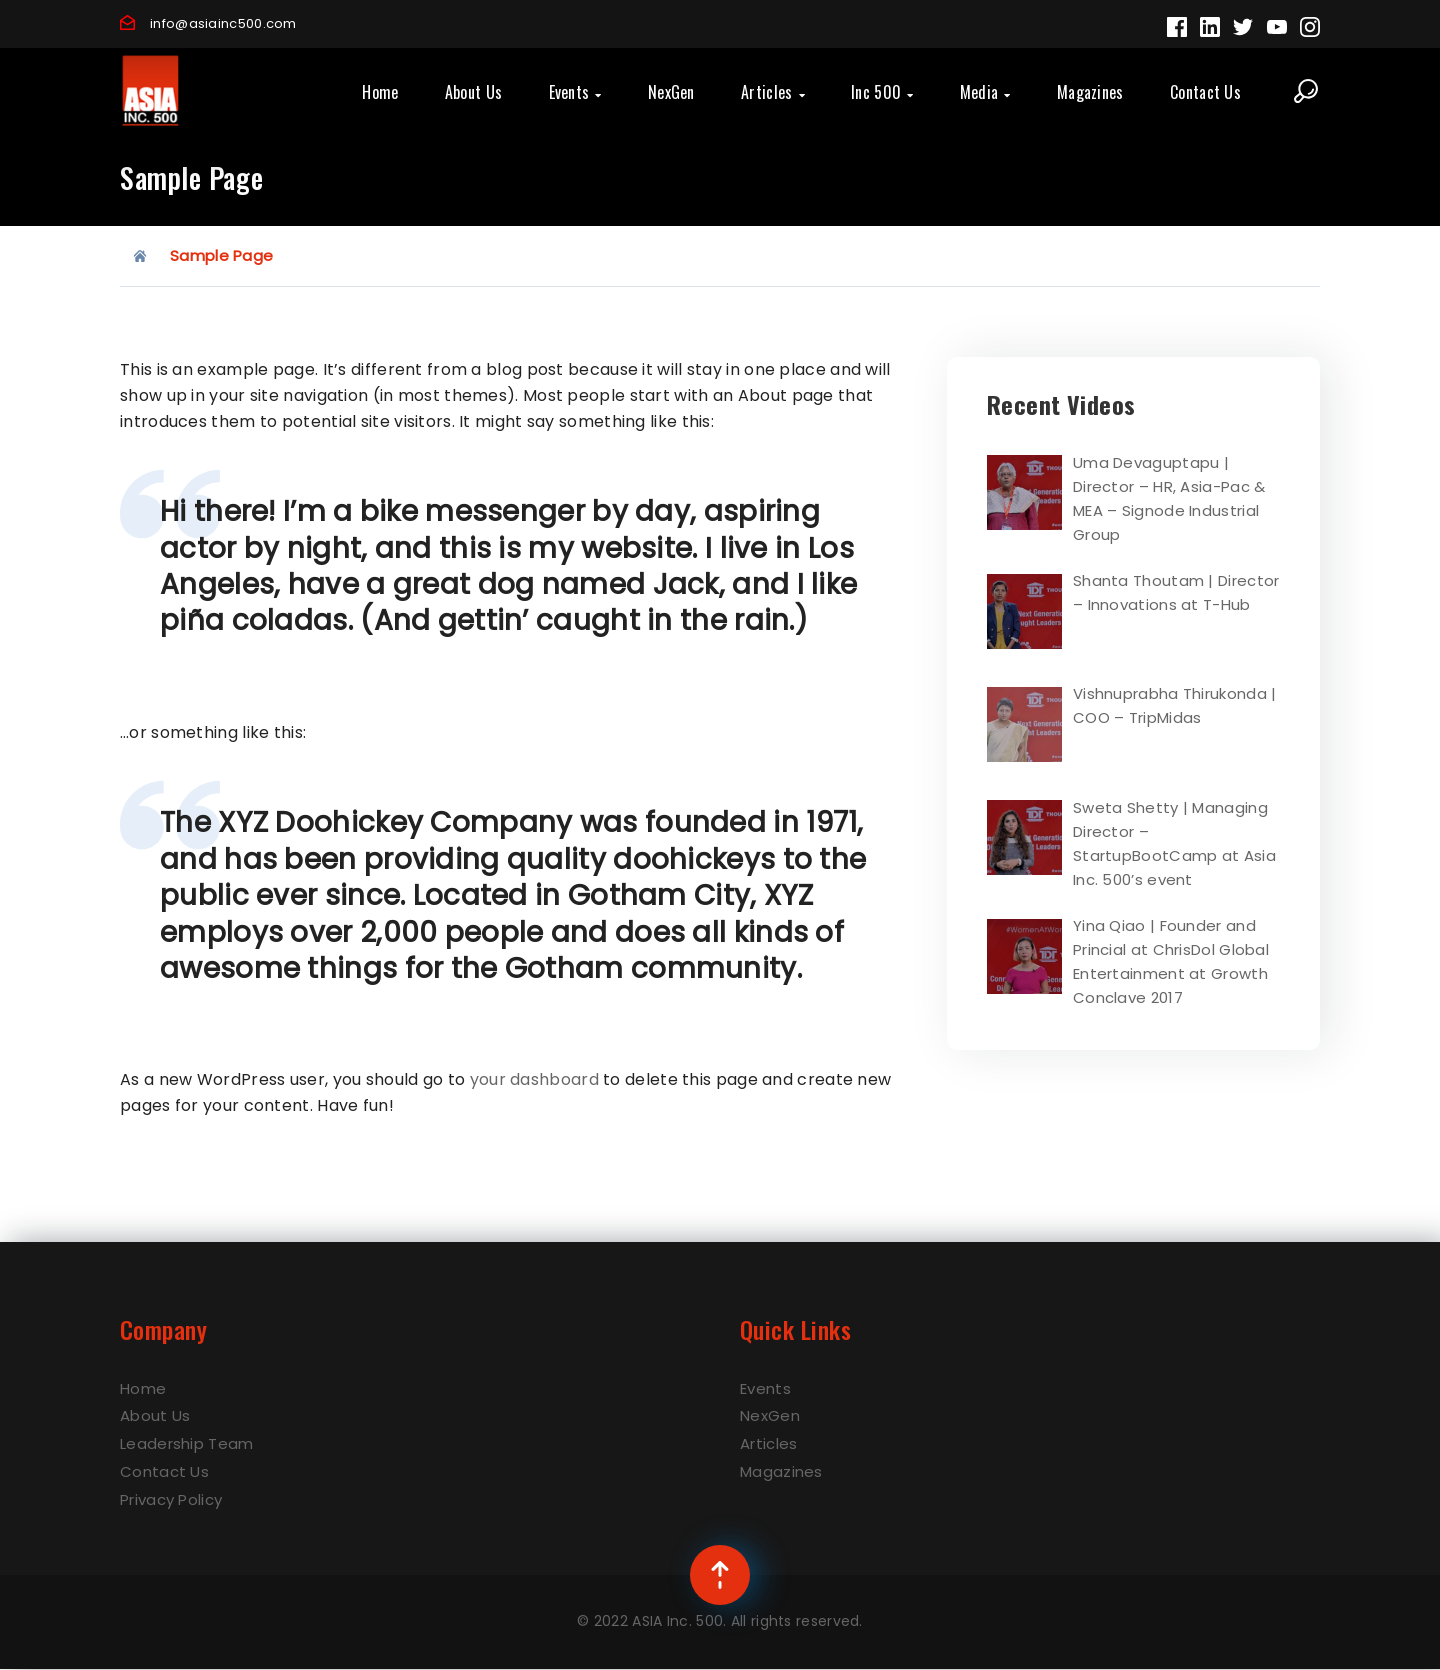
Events (575, 92)
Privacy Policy (171, 1499)
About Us (473, 92)
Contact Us (1205, 92)
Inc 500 (882, 92)
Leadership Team (187, 1443)
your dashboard (534, 1079)
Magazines (1090, 92)
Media (985, 92)
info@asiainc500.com (223, 23)
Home (380, 92)
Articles (773, 92)
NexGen (671, 92)
